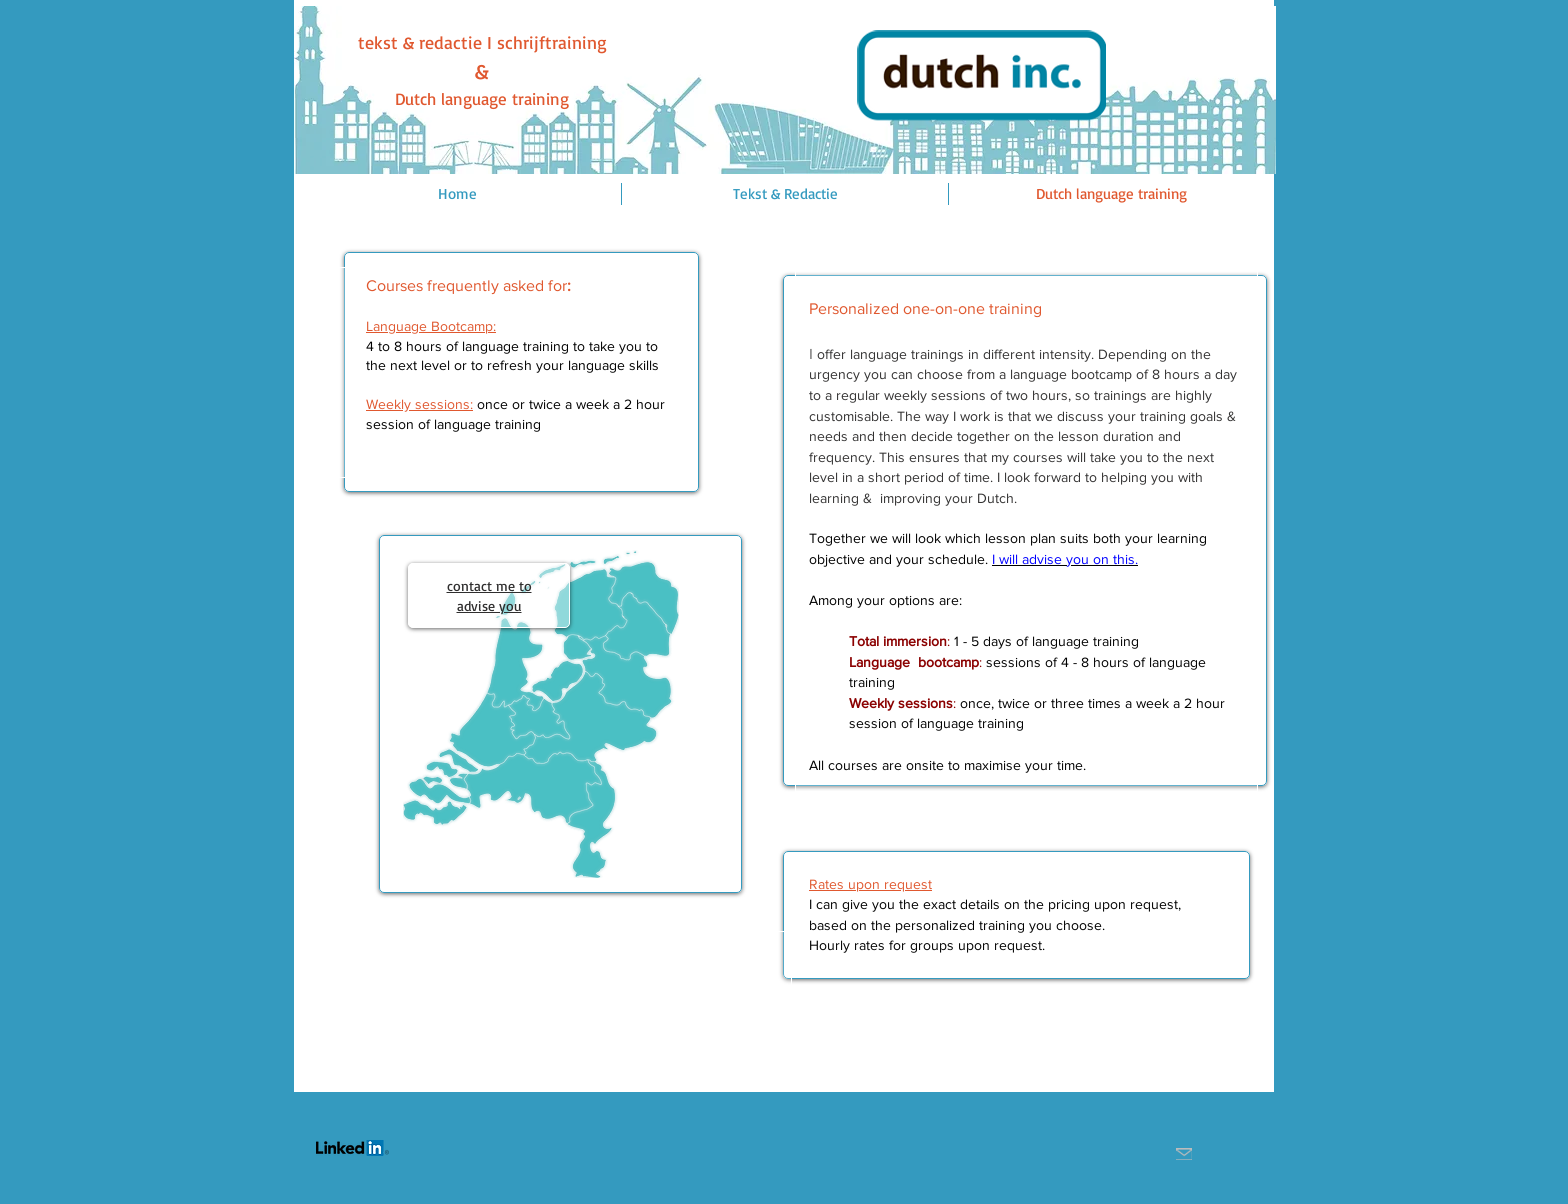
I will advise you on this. (1065, 559)
